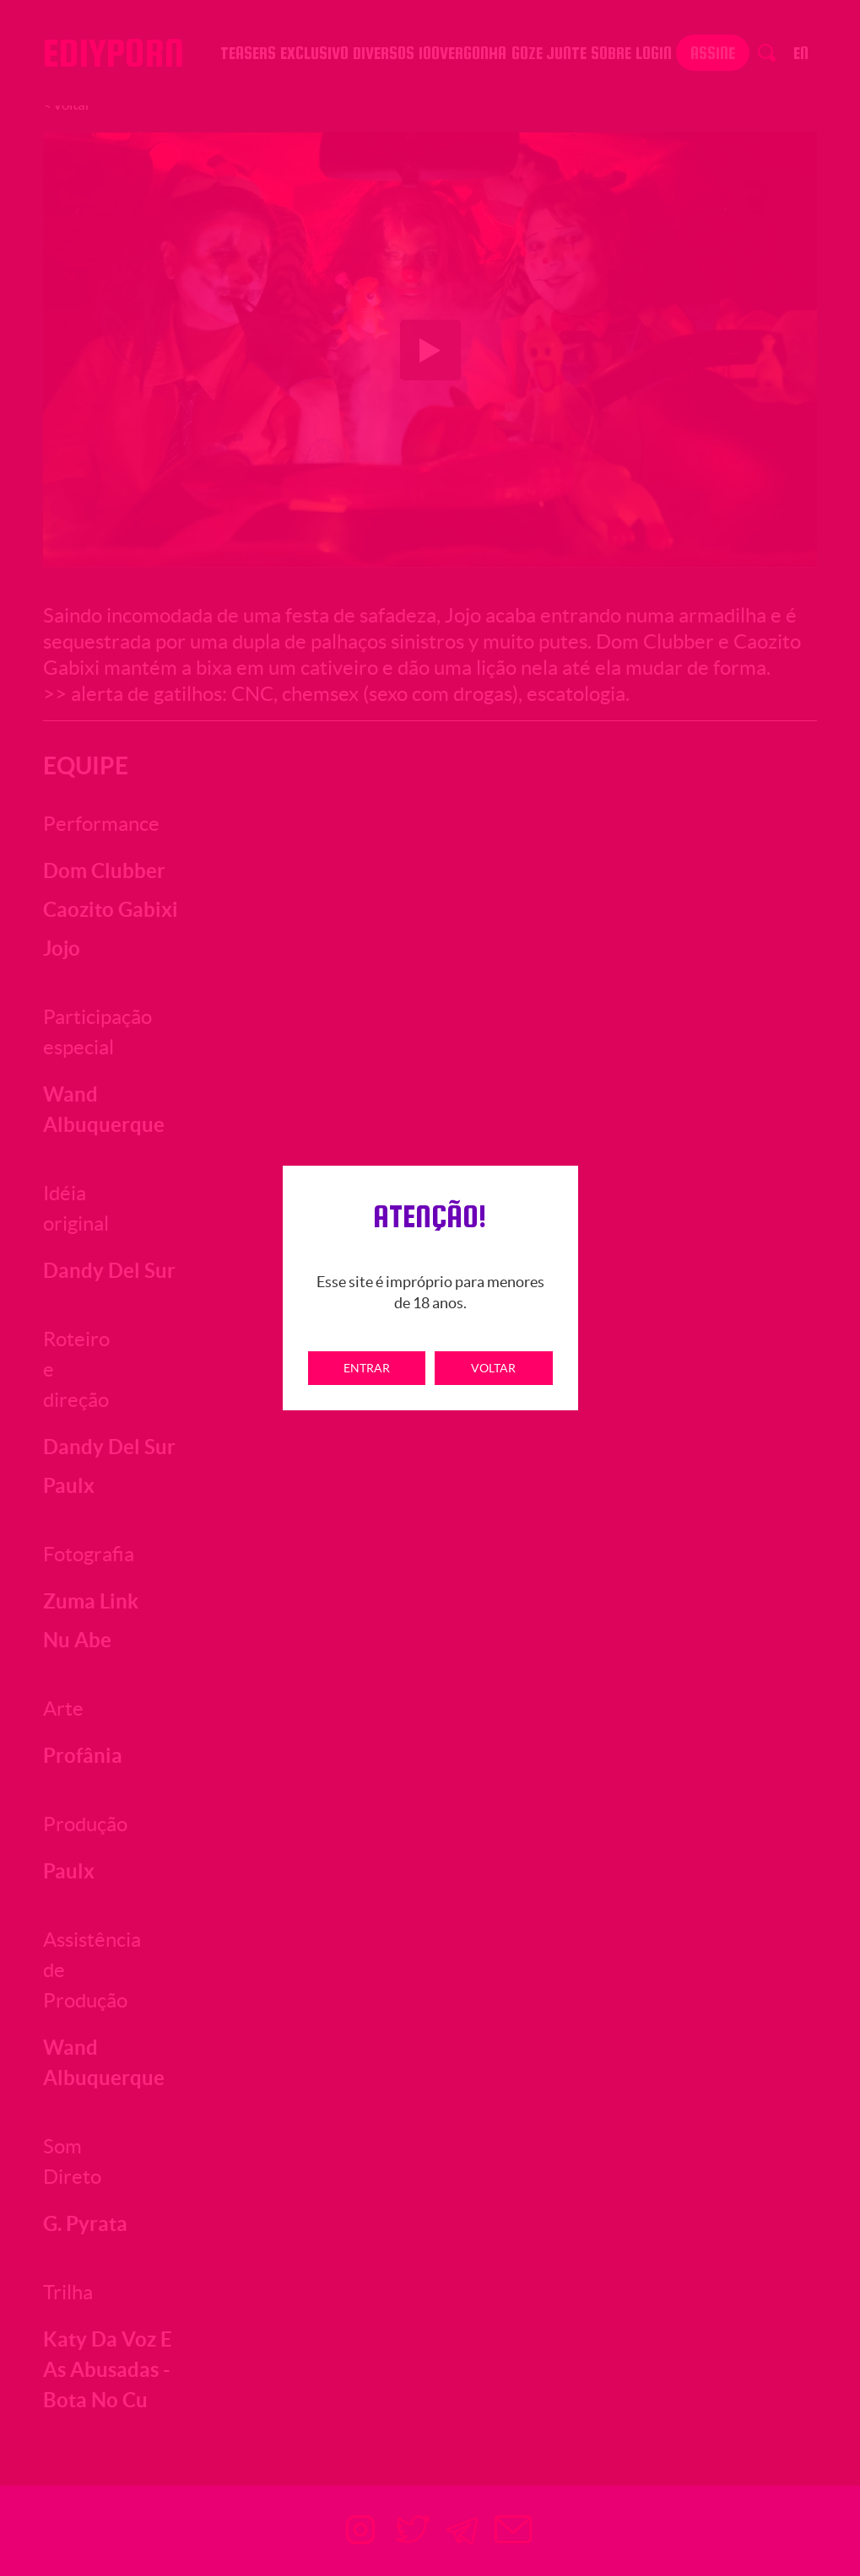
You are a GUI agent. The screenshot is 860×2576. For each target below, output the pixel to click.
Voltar (493, 1368)
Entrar (366, 1368)
